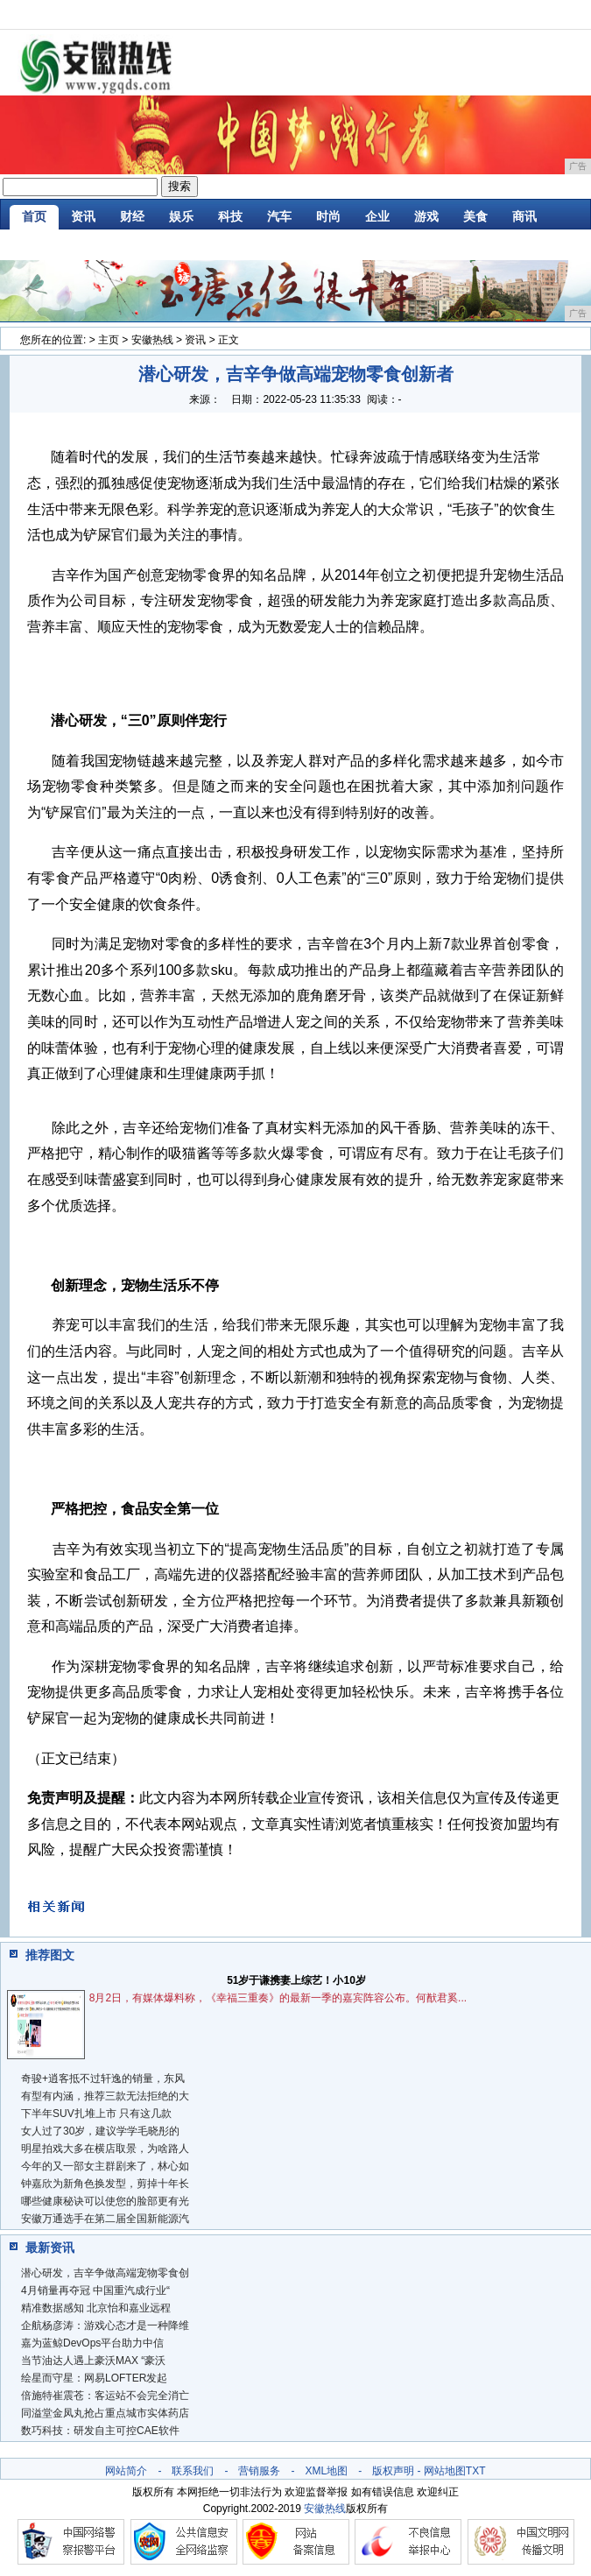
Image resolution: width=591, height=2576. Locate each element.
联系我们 (193, 2471)
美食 (475, 216)
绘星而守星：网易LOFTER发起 (94, 2378)
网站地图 (445, 2471)
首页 (34, 216)
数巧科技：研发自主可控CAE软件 (100, 2430)
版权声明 (393, 2471)
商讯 (524, 216)
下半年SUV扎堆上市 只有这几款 (96, 2113)
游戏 (426, 216)
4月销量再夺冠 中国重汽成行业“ (95, 2290)
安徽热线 (152, 340)
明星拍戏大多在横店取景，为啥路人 (105, 2148)
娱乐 (181, 216)
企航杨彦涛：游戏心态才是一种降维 (105, 2325)
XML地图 (326, 2471)
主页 (108, 340)
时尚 (328, 216)
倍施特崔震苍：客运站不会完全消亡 (105, 2395)
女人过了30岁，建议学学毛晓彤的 (100, 2131)
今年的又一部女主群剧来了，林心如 (105, 2166)
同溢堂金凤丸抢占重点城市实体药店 (105, 2413)
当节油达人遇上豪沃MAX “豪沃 (93, 2360)
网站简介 (126, 2471)
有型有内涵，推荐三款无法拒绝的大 (105, 2096)
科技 (230, 216)
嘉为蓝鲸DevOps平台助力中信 (92, 2343)
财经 (132, 216)
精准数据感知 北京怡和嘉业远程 (96, 2308)
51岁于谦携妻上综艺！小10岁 (296, 1980)
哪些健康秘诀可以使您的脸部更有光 (105, 2201)
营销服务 (259, 2471)
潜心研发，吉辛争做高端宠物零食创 (105, 2273)
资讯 (83, 216)
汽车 (279, 216)
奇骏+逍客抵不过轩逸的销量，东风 (103, 2078)
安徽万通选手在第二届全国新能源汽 (105, 2219)
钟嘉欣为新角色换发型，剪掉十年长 (105, 2183)
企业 (377, 216)
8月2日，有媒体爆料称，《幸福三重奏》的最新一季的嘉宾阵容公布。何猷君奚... (278, 1998)
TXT (476, 2471)
